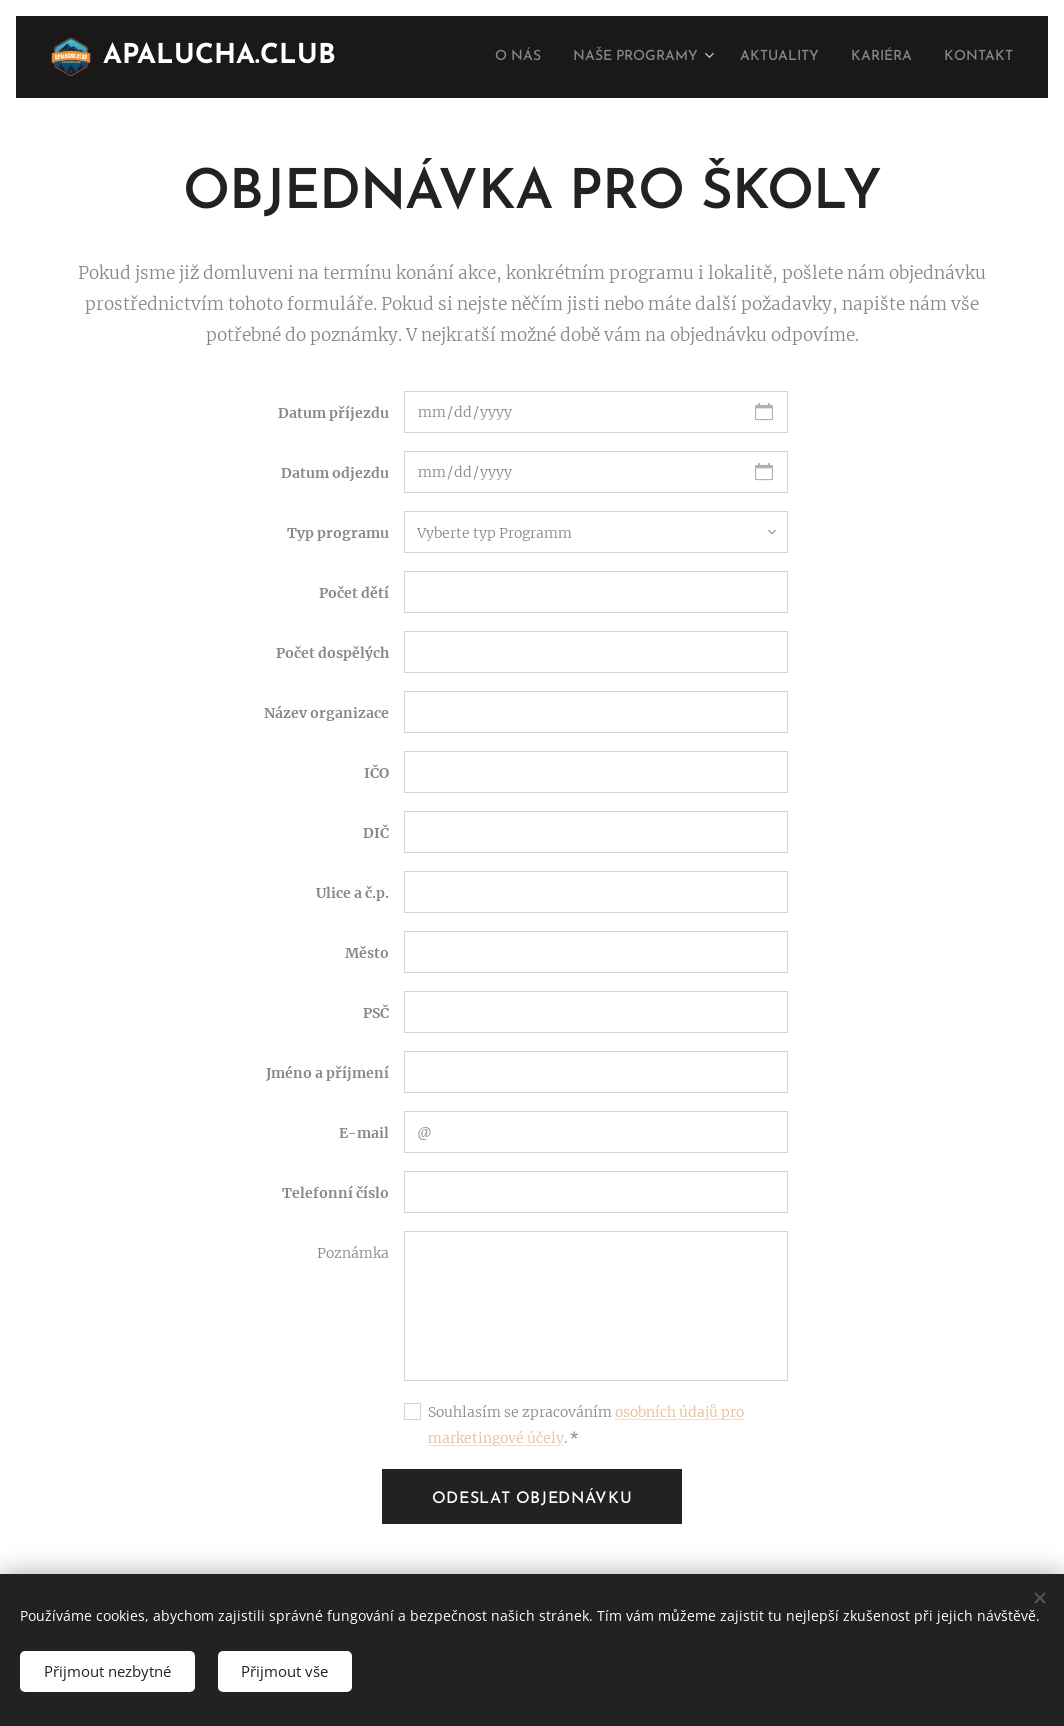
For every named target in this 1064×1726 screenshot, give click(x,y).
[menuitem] (482, 57)
